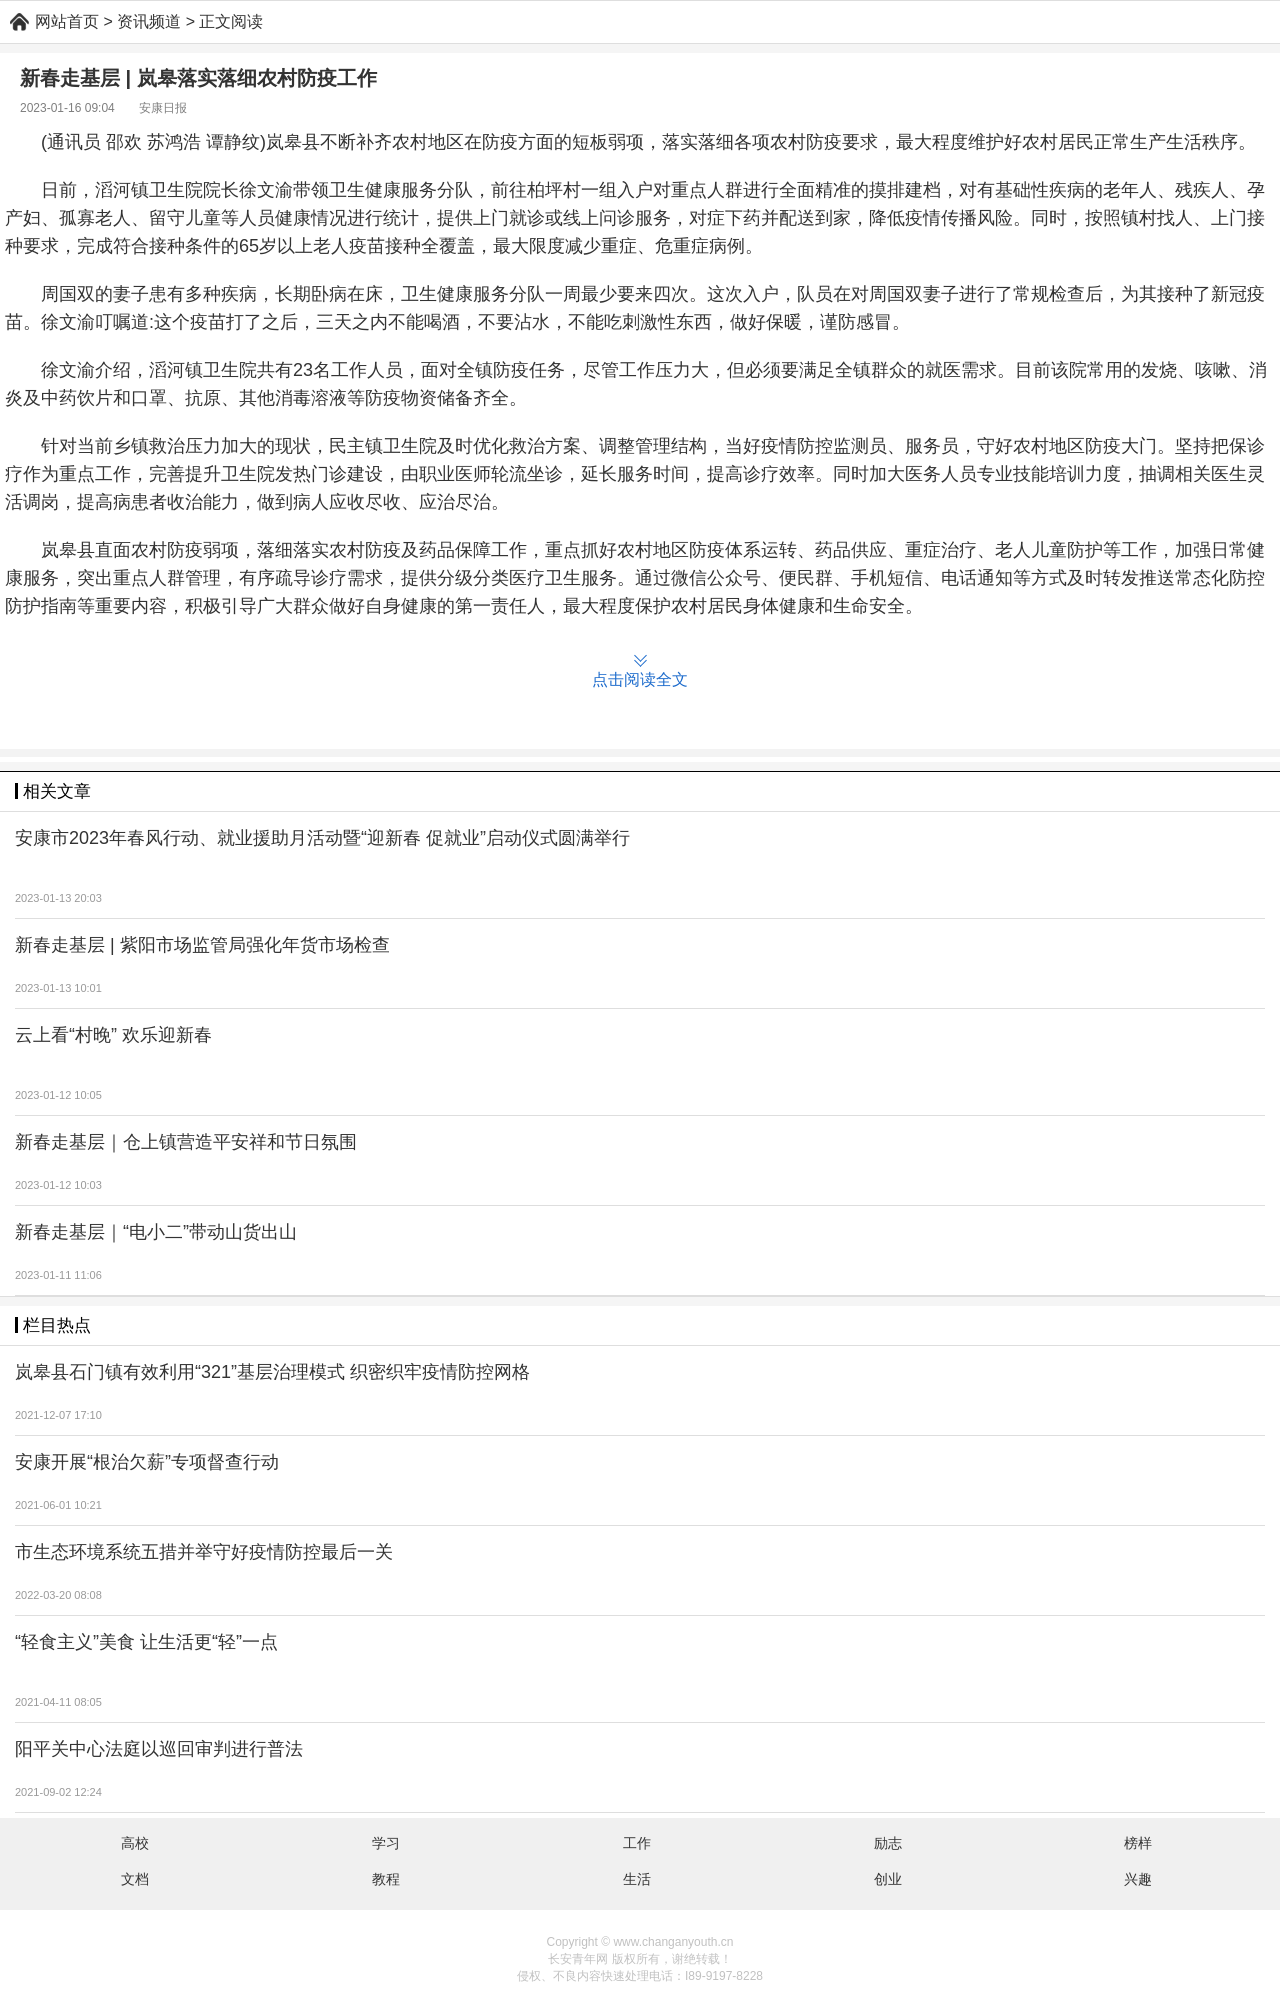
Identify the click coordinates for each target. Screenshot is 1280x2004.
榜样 (1138, 1843)
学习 (386, 1843)
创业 (888, 1879)
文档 (135, 1879)
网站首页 (67, 21)
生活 (637, 1879)
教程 (386, 1879)
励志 (888, 1843)
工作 (637, 1843)
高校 (135, 1843)
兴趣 (1138, 1879)
